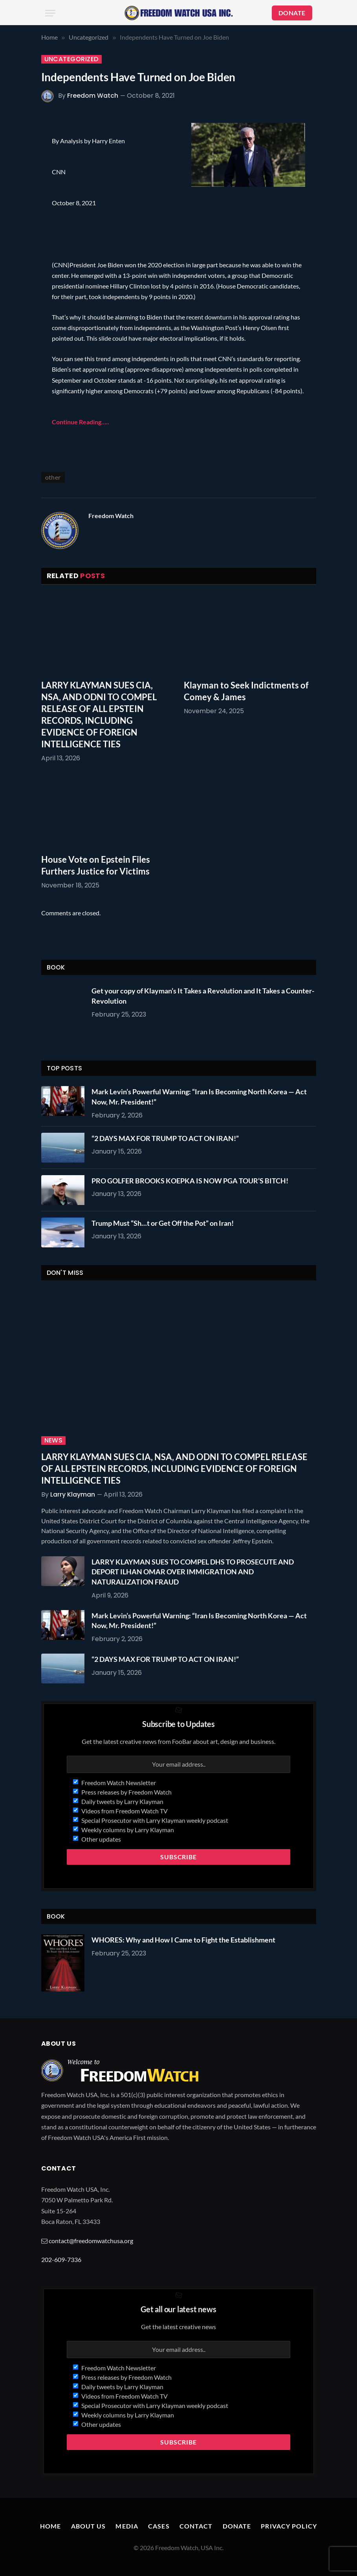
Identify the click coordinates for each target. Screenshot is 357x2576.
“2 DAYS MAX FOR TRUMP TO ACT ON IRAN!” (165, 1138)
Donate (237, 2526)
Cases (159, 2526)
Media (126, 2526)
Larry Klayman (72, 1494)
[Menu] (50, 13)
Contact (196, 2526)
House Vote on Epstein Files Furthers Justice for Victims (95, 865)
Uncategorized (71, 59)
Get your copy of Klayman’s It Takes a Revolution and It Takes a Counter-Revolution (203, 995)
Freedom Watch (92, 95)
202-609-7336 (61, 2259)
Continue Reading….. (80, 421)
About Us (88, 2526)
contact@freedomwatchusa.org (91, 2240)
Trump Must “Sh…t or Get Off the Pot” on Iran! (163, 1223)
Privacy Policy (289, 2526)
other (53, 477)
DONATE (292, 12)
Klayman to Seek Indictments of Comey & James (246, 691)
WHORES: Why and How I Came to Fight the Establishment (183, 1939)
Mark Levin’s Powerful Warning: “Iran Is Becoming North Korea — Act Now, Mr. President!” (199, 1096)
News (53, 1440)
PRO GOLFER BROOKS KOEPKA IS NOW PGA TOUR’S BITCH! (190, 1180)
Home (50, 2526)
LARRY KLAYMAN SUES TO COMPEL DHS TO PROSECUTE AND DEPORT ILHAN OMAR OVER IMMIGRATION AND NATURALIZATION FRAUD (193, 1571)
